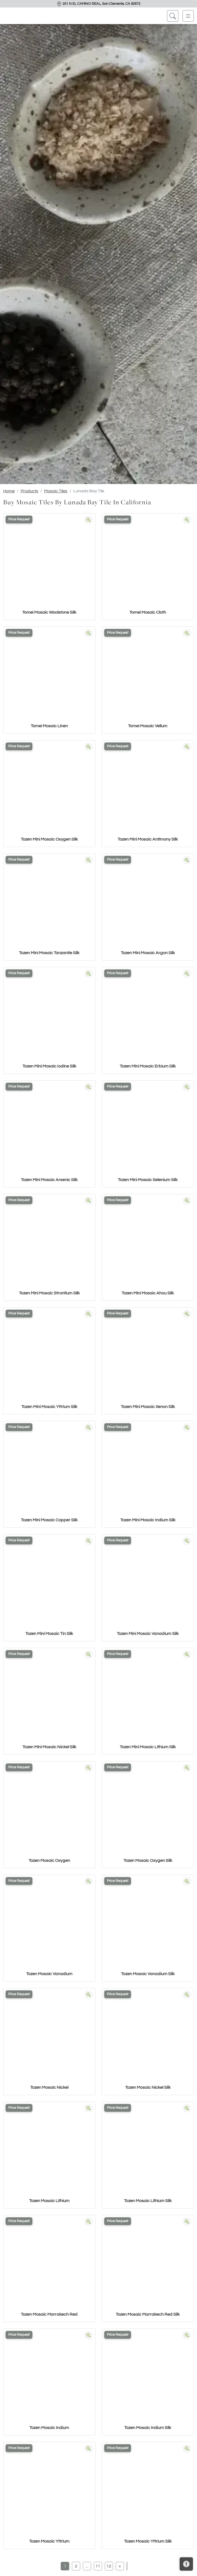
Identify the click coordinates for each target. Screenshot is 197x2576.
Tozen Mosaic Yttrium (49, 2541)
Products (29, 491)
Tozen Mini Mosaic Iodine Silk (49, 1066)
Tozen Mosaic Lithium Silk (148, 2201)
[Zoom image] (88, 520)
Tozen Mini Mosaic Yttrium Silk (49, 1407)
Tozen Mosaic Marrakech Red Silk (148, 2314)
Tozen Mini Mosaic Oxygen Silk (49, 839)
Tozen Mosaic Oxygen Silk (147, 1860)
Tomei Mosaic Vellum (147, 726)
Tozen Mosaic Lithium (49, 2201)
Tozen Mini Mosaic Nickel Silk (49, 1747)
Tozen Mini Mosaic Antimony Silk (148, 839)
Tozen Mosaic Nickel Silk (148, 2087)
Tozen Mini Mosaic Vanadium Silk (148, 1633)
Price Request (19, 519)
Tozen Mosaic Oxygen (49, 1860)
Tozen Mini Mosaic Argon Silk (148, 953)
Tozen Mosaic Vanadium (49, 1974)
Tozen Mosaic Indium (49, 2428)
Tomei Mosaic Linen (49, 726)
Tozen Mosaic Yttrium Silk (148, 2541)
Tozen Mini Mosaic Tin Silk (49, 1633)
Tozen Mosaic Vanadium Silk (148, 1974)
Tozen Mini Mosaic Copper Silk (49, 1520)
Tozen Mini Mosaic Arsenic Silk (49, 1180)
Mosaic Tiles (55, 491)
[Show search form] (172, 16)
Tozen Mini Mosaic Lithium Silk (148, 1747)
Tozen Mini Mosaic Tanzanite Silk (49, 953)
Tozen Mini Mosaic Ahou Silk (148, 1293)
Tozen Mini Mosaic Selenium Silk (147, 1180)
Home (9, 491)
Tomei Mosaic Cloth (147, 612)
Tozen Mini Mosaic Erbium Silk (148, 1066)
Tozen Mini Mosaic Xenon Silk (148, 1407)
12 (108, 2566)
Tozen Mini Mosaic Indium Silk (147, 1520)
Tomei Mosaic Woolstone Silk (49, 612)
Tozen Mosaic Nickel (49, 2087)
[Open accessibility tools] (186, 2564)
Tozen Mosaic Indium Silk (147, 2428)
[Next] (120, 2566)
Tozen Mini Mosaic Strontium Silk (49, 1293)
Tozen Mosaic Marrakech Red (49, 2314)
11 (97, 2566)
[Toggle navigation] (188, 16)
